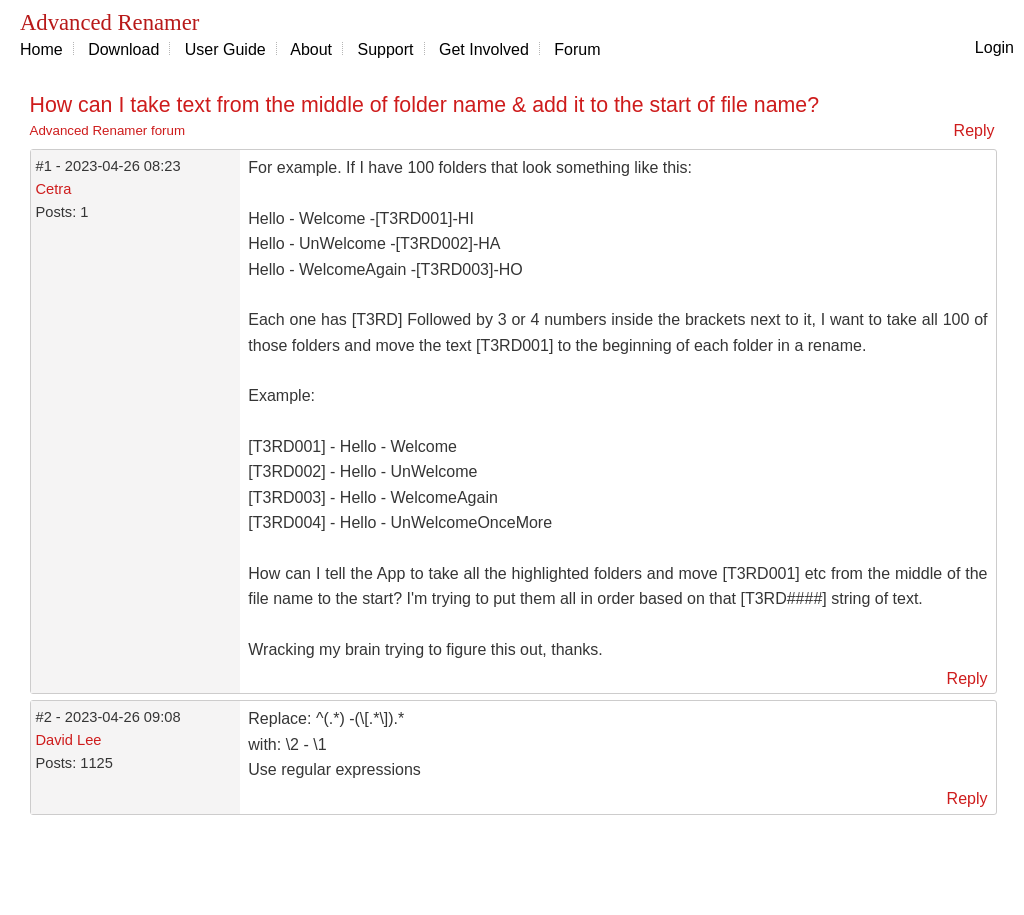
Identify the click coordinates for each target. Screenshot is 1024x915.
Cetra (54, 189)
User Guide (225, 49)
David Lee (69, 740)
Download (123, 49)
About (311, 49)
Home (41, 49)
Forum (577, 49)
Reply (974, 130)
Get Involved (484, 49)
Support (386, 49)
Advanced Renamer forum (108, 130)
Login (994, 47)
